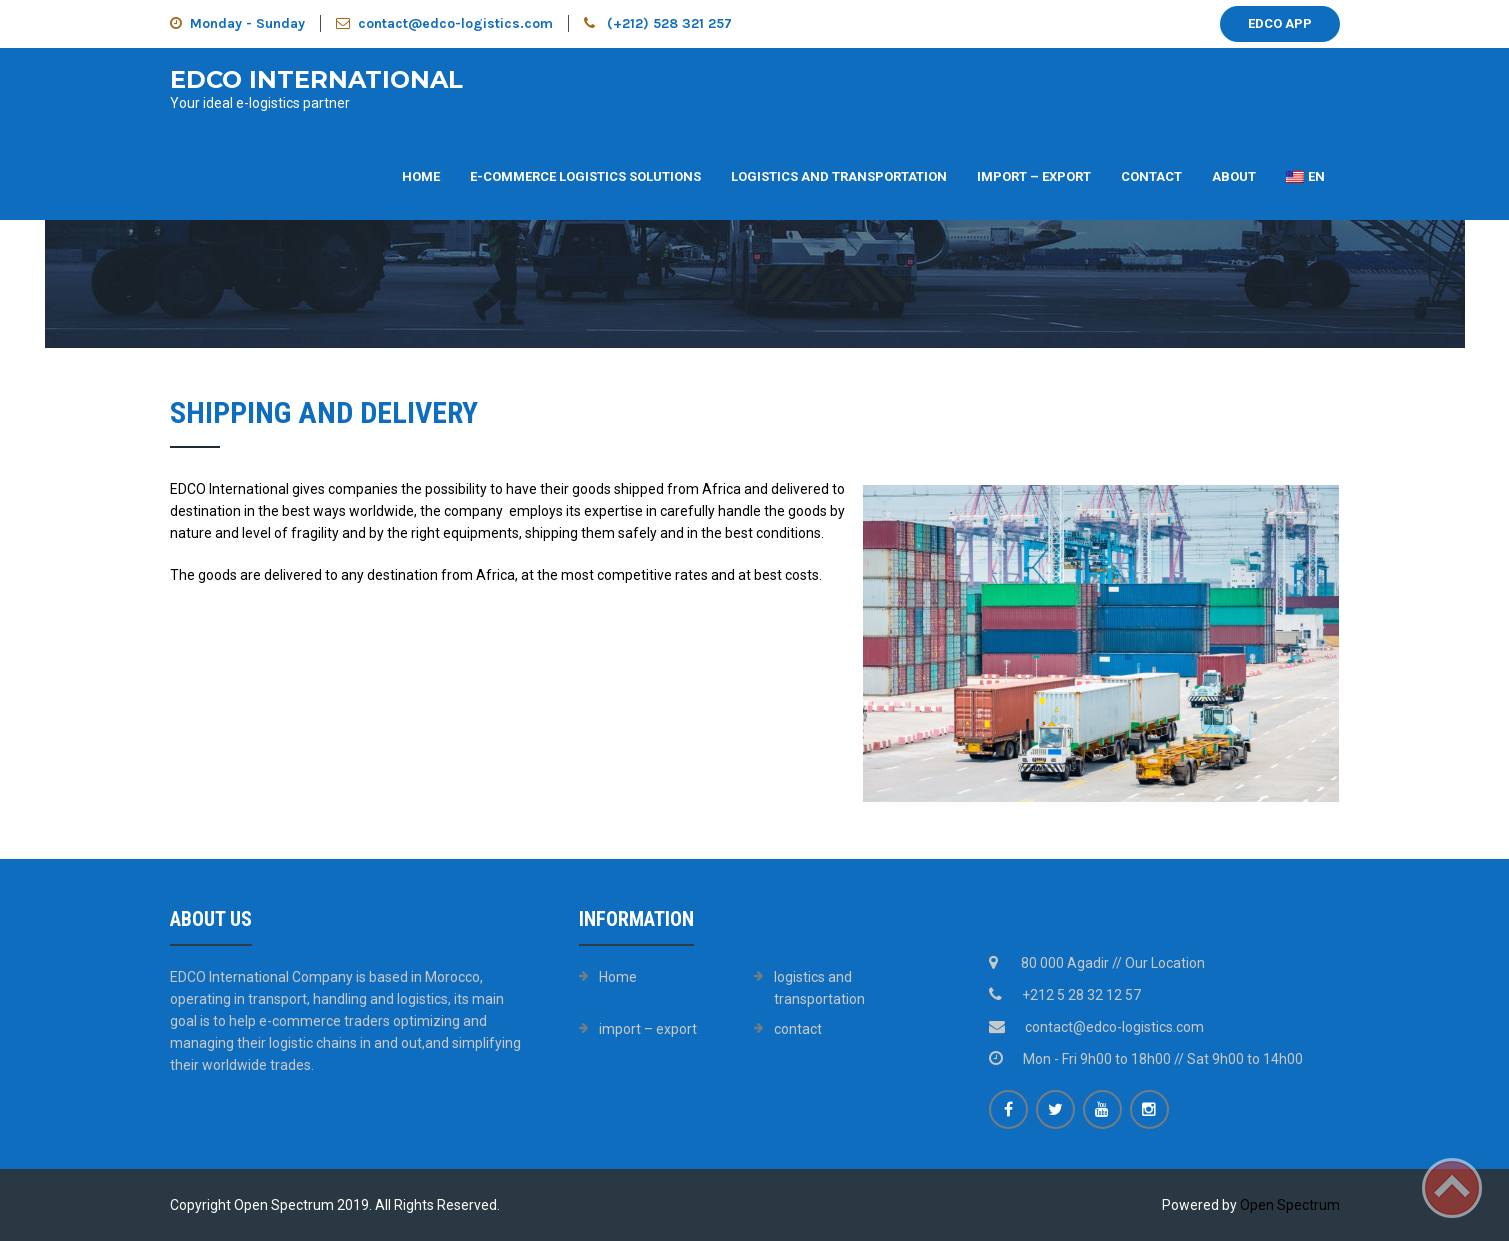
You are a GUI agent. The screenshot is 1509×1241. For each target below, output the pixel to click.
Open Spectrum (1290, 1205)
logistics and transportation (819, 988)
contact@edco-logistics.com (444, 23)
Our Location (1165, 963)
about (1234, 176)
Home (421, 176)
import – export (1034, 176)
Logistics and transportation (839, 176)
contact (1151, 176)
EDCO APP (1280, 23)
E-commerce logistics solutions (585, 176)
